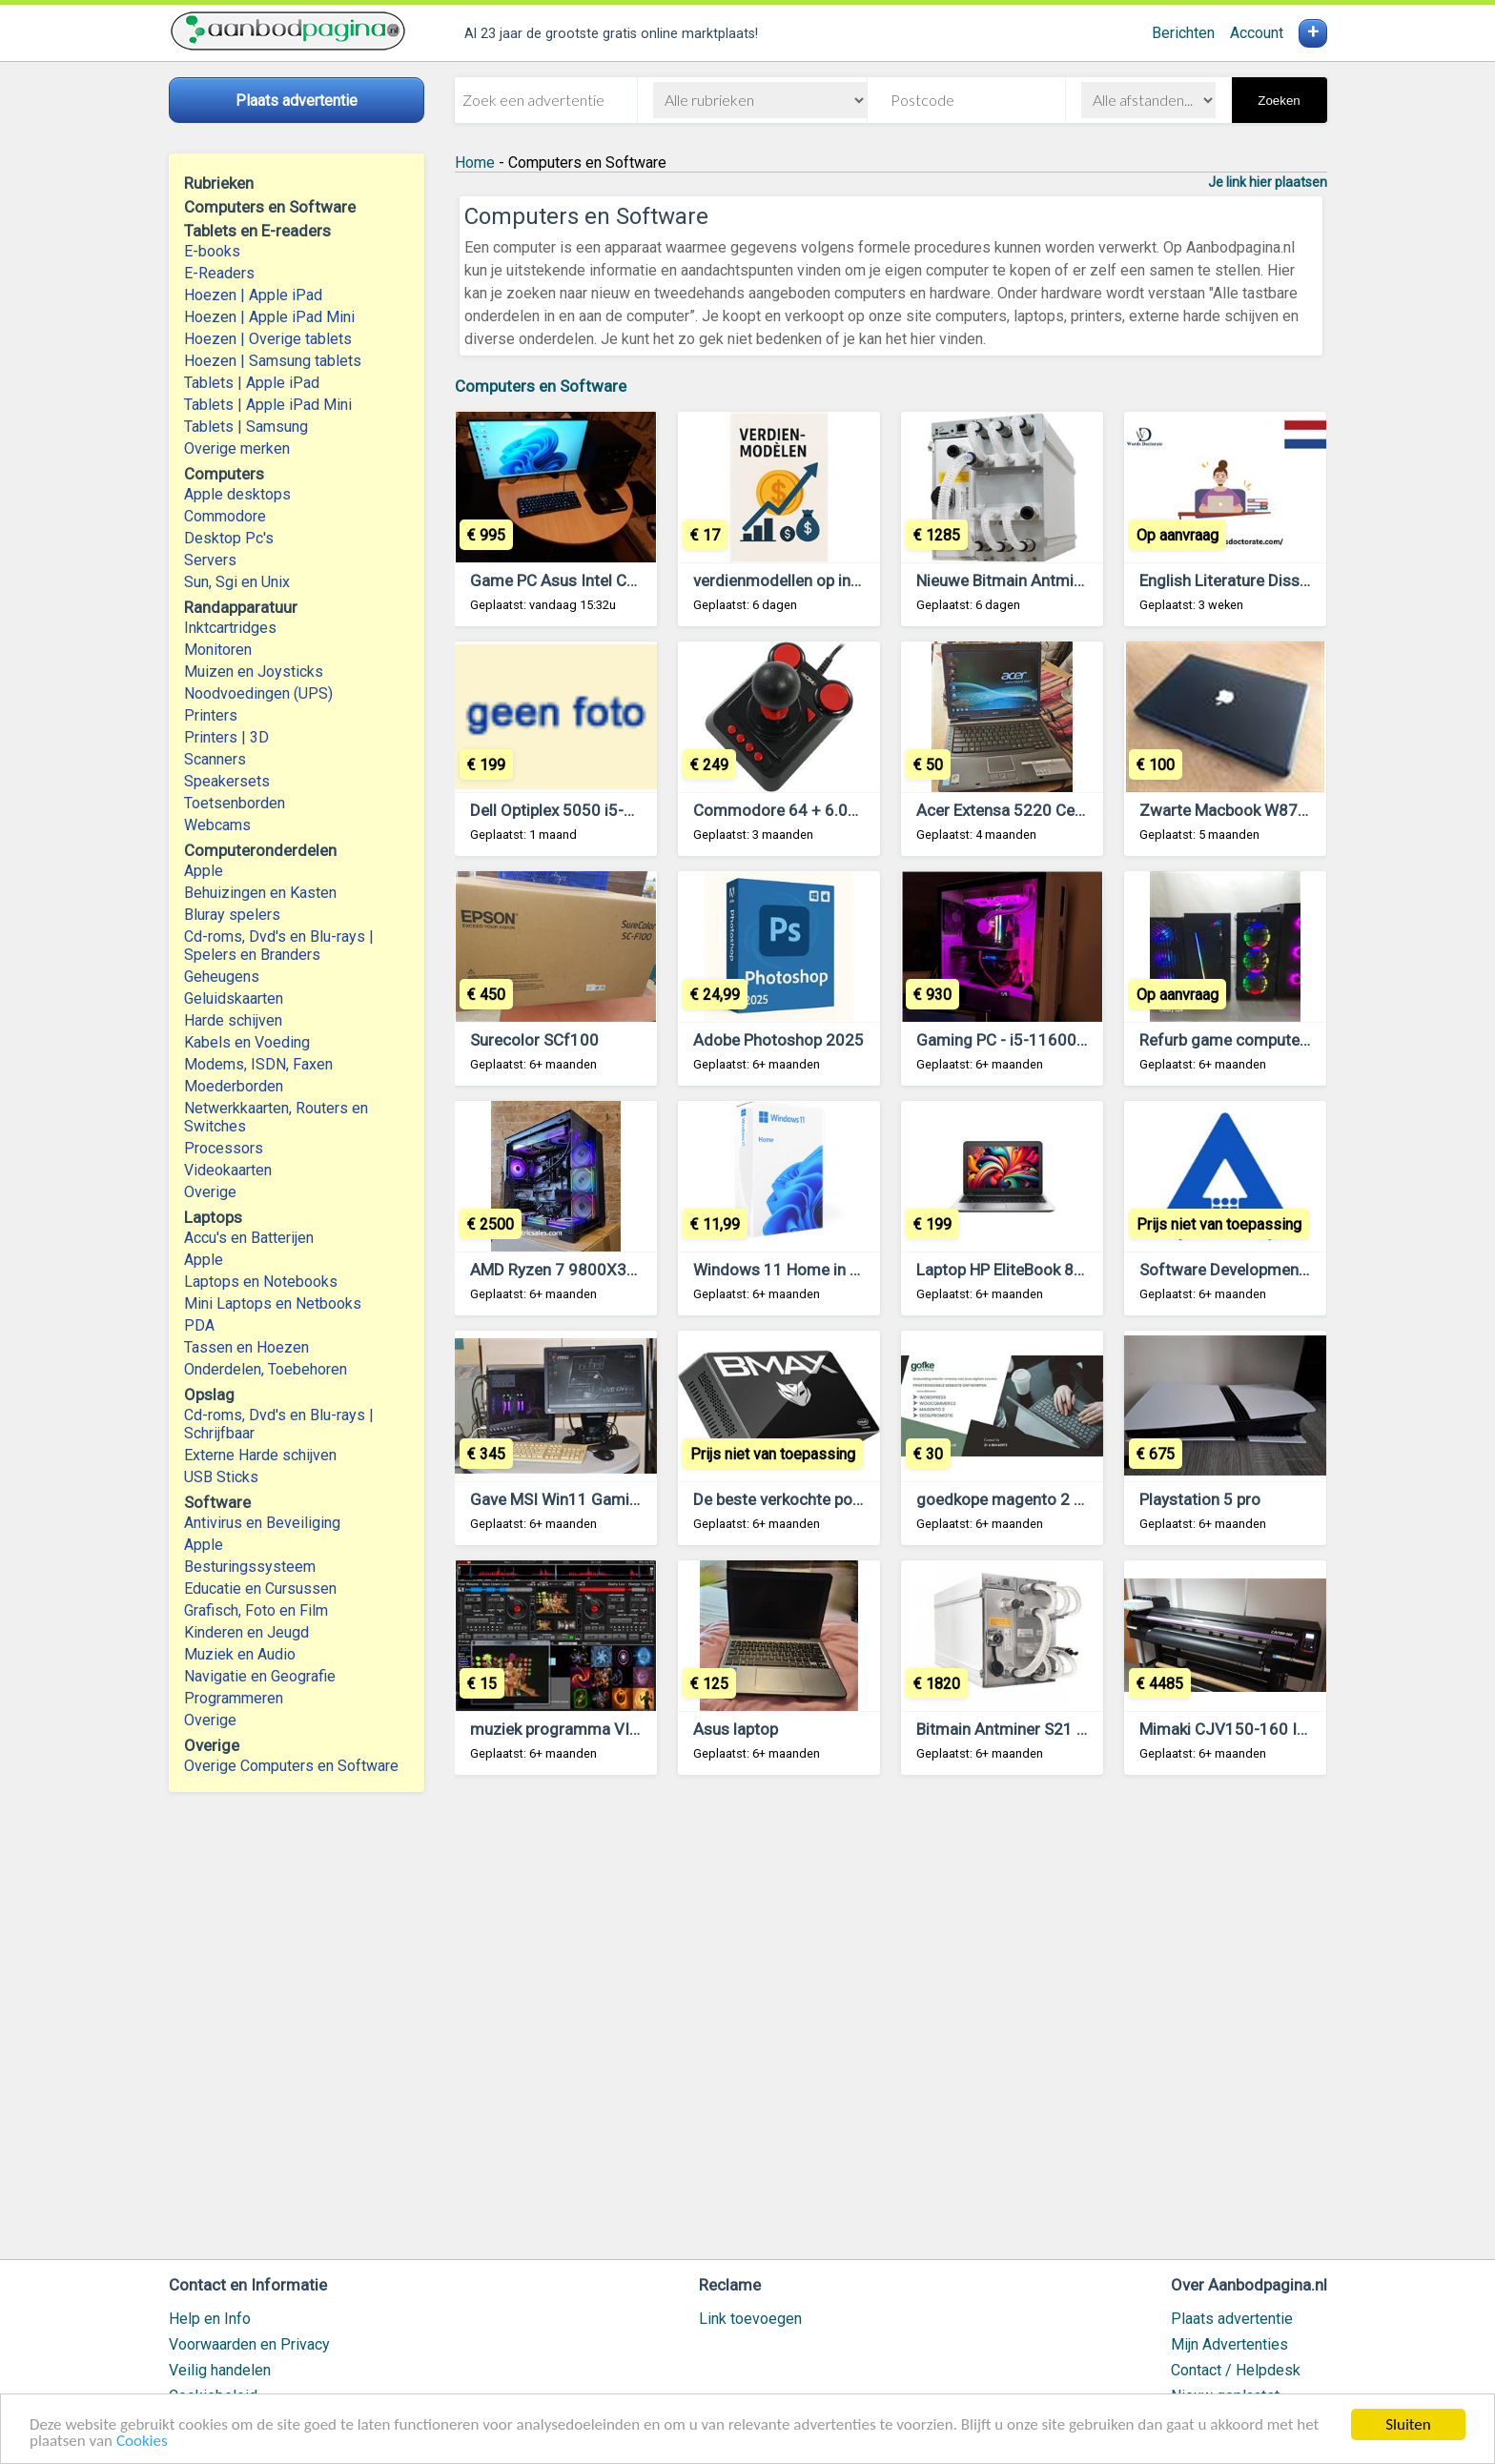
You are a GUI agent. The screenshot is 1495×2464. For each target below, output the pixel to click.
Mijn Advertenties (1229, 2344)
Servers (210, 560)
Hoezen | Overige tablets (268, 339)
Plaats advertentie (1232, 2319)
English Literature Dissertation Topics (1273, 580)
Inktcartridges (230, 628)
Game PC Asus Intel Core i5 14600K (599, 580)
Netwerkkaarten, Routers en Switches (276, 1117)
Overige (210, 1192)
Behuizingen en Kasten (260, 893)
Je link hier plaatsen (1267, 182)
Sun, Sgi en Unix (237, 582)
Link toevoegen (750, 2319)
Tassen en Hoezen (246, 1347)
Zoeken (1279, 100)
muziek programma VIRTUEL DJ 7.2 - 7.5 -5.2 (632, 1729)
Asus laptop (735, 1729)
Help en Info (210, 2319)
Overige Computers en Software (291, 1766)
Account (1256, 33)
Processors (223, 1148)
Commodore (225, 516)
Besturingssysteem (250, 1567)
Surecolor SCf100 (534, 1039)
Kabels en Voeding (247, 1042)
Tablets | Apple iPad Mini (268, 405)
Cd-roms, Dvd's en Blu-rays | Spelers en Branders (279, 945)
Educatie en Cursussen (260, 1588)
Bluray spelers (232, 915)
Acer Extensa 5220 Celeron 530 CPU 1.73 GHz (1082, 810)
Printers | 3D (226, 737)
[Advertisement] (891, 2026)
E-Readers (219, 273)
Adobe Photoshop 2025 (778, 1039)
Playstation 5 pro (1199, 1499)
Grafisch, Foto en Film (256, 1610)
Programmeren (233, 1698)
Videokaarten (228, 1170)
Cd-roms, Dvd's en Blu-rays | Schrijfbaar (279, 1424)
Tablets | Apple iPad (251, 383)
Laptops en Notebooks (261, 1282)
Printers (210, 715)
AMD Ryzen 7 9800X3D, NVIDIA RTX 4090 (619, 1269)
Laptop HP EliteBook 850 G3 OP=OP (1044, 1269)
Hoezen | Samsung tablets (272, 361)
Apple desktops (237, 494)
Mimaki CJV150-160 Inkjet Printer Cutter (1285, 1729)
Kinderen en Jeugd (246, 1632)
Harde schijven (233, 1020)
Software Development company (1256, 1269)
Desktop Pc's (229, 538)
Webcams (217, 825)
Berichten (1183, 33)
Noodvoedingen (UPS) (258, 693)
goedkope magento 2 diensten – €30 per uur (1075, 1499)
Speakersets (227, 781)
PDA (199, 1325)
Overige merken (237, 448)
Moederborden (233, 1086)
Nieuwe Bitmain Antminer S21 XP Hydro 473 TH (1086, 580)
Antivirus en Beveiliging (262, 1523)
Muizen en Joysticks (253, 671)
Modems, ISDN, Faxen (258, 1064)
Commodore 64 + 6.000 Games (807, 810)
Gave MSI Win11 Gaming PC (570, 1499)
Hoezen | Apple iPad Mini (269, 317)
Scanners (215, 759)
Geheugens (221, 976)
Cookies (142, 2442)
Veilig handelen (220, 2370)
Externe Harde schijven (260, 1455)
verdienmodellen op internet (793, 580)
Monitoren (218, 650)
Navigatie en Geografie (260, 1676)
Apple (203, 871)
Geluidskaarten (233, 998)
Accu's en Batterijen (249, 1238)
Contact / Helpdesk (1235, 2370)
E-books (212, 251)
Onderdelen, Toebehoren (265, 1369)
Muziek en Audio (240, 1654)
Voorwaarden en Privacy (249, 2344)
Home (475, 162)
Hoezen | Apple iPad (253, 295)
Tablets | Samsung (246, 426)
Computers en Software (540, 386)
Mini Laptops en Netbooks (272, 1303)
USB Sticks (221, 1477)
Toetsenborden (234, 803)
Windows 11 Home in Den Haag (805, 1269)
